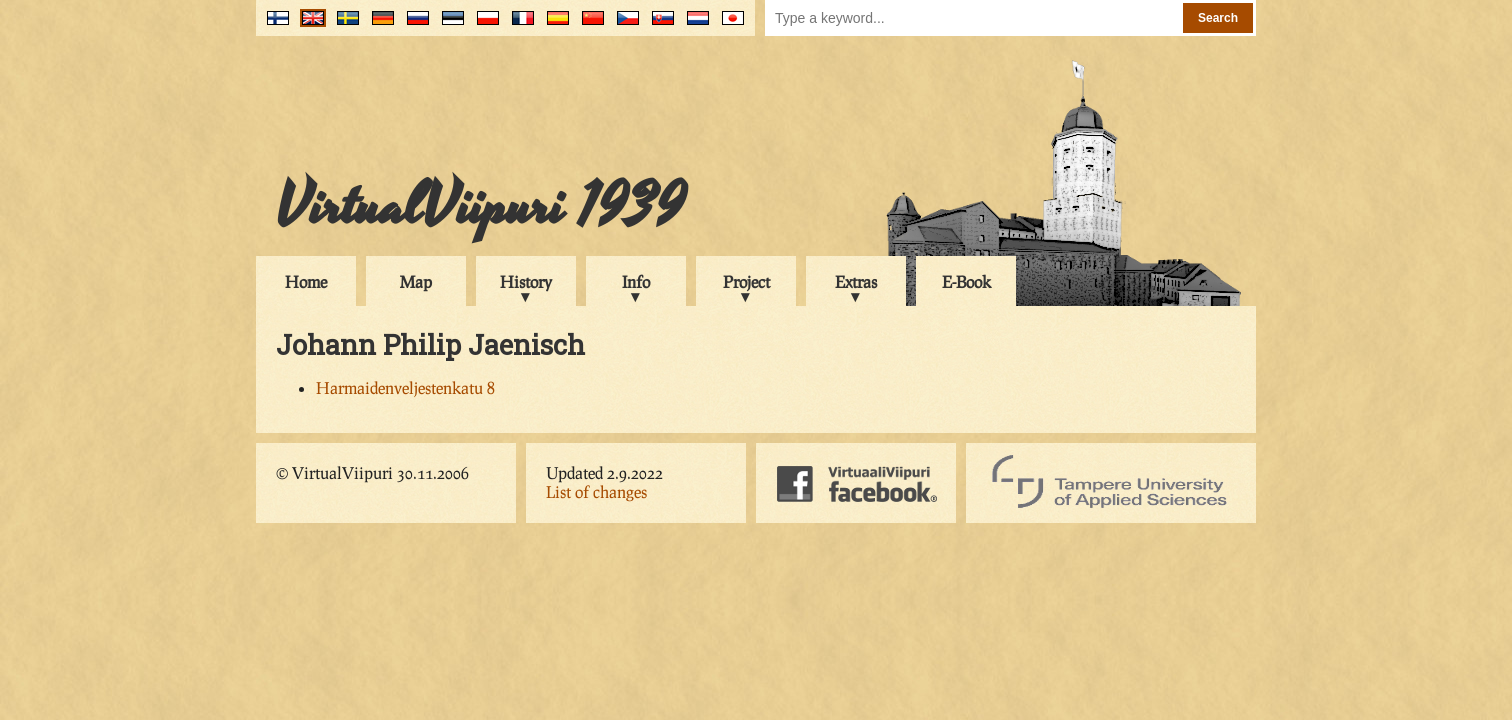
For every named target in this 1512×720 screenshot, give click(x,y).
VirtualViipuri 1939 (480, 207)
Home (306, 281)
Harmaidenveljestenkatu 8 (405, 387)
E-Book (966, 281)
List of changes (596, 491)
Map (416, 281)
